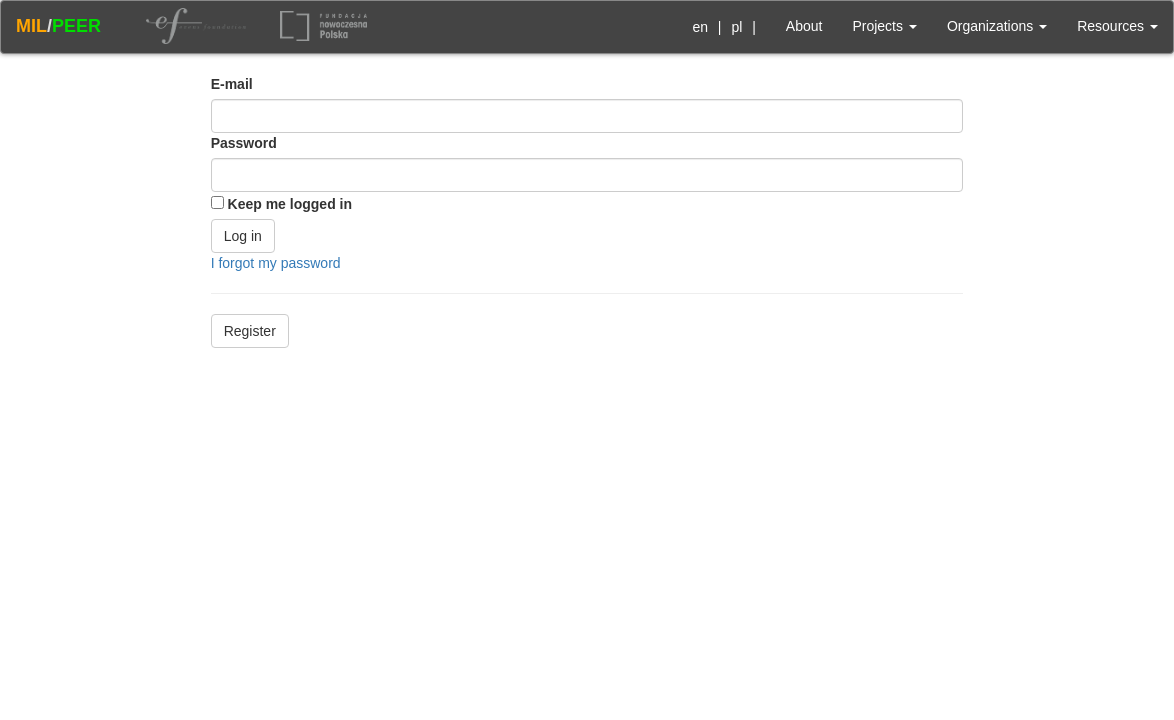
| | (720, 27)
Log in (243, 236)
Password (244, 143)
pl (736, 27)
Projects (884, 26)
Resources (1117, 26)
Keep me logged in (290, 204)
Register (250, 331)
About (804, 26)
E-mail (232, 84)
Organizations (997, 26)
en (700, 27)
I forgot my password (276, 263)
